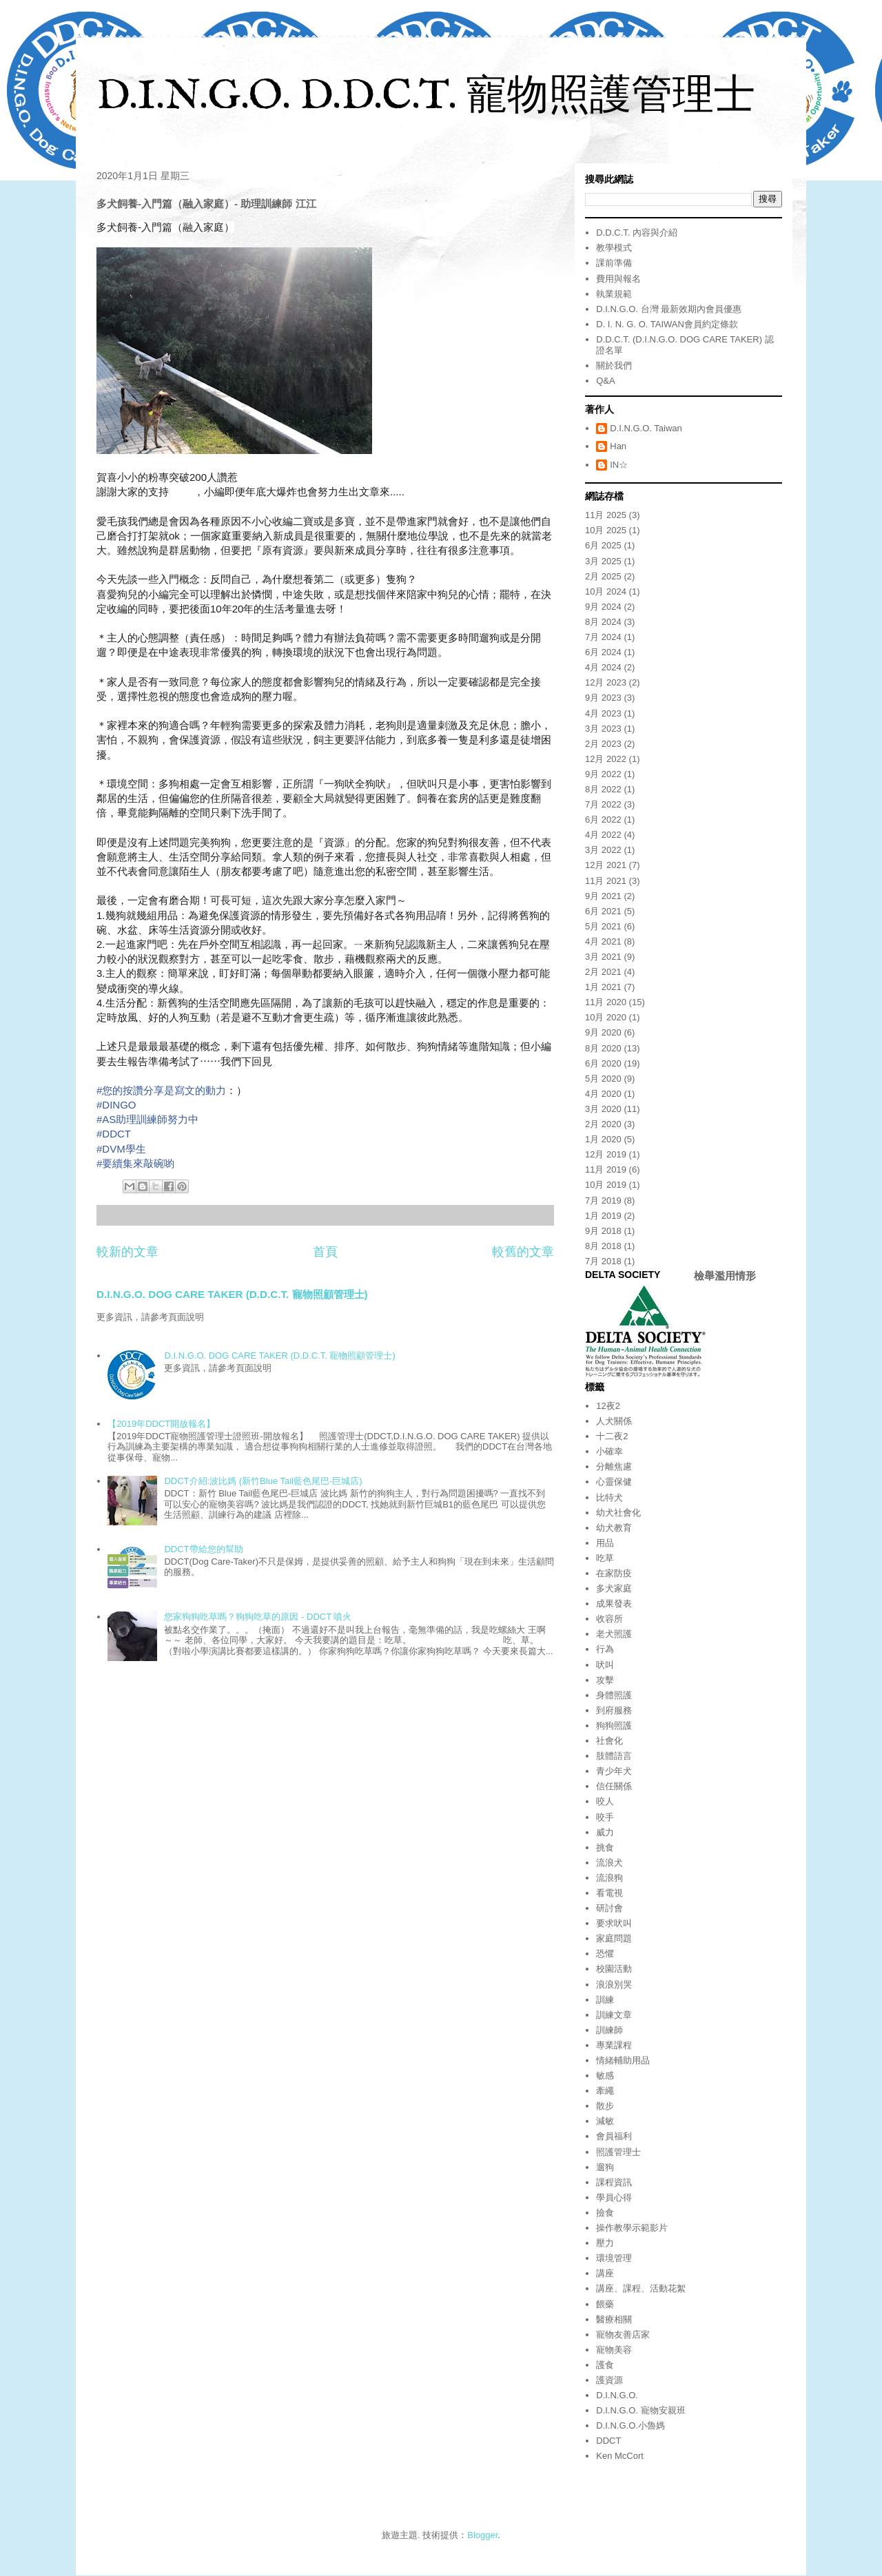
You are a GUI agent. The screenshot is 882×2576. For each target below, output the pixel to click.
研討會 (609, 1908)
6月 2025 (603, 545)
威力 (605, 1832)
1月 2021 (603, 987)
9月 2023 (603, 697)
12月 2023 (605, 682)
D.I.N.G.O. (617, 2395)
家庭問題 (614, 1938)
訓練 (605, 2000)
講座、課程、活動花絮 (641, 2288)
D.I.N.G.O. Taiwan (646, 428)
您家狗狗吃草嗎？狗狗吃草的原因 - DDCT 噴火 (257, 1616)
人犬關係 (614, 1421)
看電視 (609, 1893)
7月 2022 (603, 804)
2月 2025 (603, 576)
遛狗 (605, 2167)
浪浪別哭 (614, 1984)
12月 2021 (605, 865)
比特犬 (609, 1497)
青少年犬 (614, 1771)
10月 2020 (605, 1017)
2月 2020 (603, 1124)
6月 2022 (603, 819)
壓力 (605, 2243)
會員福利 (614, 2136)
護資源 (609, 2380)
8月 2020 (603, 1048)
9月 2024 (603, 606)
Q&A (605, 380)
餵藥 (605, 2304)
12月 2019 (605, 1154)
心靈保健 (614, 1481)
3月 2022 (603, 850)
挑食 (605, 1847)
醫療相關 (614, 2319)
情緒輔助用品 (623, 2060)
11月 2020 (605, 1002)
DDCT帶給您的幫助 (203, 1549)
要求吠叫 (614, 1923)
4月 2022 (603, 835)
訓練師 (609, 2030)
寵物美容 (614, 2350)
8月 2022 (603, 789)
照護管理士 (618, 2152)
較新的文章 (127, 1252)
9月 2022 (603, 774)
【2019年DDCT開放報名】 (161, 1424)
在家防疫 (614, 1573)
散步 (605, 2106)
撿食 (605, 2212)
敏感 (605, 2075)
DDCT (608, 2440)
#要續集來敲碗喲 (135, 1163)
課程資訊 (614, 2182)
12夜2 (608, 1406)
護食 (605, 2365)
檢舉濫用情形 (725, 1275)
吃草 (605, 1558)
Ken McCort (620, 2456)
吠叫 (605, 1665)
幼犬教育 (614, 1528)
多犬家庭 (614, 1588)
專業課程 (614, 2045)
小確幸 (609, 1451)
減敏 (605, 2121)
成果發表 (614, 1603)
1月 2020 (603, 1139)
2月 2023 (603, 744)
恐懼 (605, 1953)
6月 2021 (603, 911)
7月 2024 (603, 637)
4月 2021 (603, 941)
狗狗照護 (614, 1725)
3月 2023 (603, 728)
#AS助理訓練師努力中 (147, 1119)
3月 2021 (603, 956)
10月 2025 (605, 530)
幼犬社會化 (618, 1512)
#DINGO (116, 1105)
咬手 (605, 1817)
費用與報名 (618, 279)
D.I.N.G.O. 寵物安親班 (640, 2410)
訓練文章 (614, 2015)
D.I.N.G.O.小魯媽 (630, 2425)
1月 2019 (603, 1215)
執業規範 (614, 294)
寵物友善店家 (623, 2334)
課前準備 (614, 263)
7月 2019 (603, 1200)
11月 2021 (605, 881)
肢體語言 (614, 1756)
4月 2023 (603, 713)
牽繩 (605, 2090)
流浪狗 (609, 1878)
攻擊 (605, 1680)
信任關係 (614, 1786)
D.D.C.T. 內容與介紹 (636, 232)
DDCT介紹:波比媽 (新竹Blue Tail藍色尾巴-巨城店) (263, 1481)
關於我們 (614, 365)
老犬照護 (614, 1634)
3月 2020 (603, 1109)
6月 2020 (603, 1063)
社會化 (609, 1740)
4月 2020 (603, 1094)
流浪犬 (609, 1862)
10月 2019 (605, 1184)
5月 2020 (603, 1078)
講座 (605, 2273)
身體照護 (614, 1695)
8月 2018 (603, 1246)
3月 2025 (603, 561)
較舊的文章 (523, 1252)
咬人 (605, 1801)
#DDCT (113, 1134)
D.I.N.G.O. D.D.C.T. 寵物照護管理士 (425, 97)
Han (618, 446)
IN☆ (619, 465)
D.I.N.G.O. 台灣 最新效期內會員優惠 (668, 309)
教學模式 (614, 248)
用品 (605, 1543)
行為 (605, 1649)
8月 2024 (603, 622)
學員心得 (614, 2197)
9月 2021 (603, 896)
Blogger (482, 2535)
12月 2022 (605, 759)
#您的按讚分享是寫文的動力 (161, 1090)
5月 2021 (603, 926)
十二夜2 (612, 1436)
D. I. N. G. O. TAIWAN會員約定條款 (667, 324)
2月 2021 (603, 972)
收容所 (609, 1619)
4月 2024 (603, 667)
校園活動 (614, 1969)
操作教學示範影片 (632, 2228)
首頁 (325, 1252)
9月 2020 (603, 1032)
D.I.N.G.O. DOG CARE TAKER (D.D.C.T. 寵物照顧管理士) (232, 1294)
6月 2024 (603, 652)
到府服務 (614, 1710)
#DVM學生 (121, 1149)
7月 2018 (603, 1261)
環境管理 (614, 2258)
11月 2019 (605, 1169)
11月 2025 (605, 515)
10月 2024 (605, 591)
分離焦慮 (614, 1466)
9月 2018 (603, 1231)
